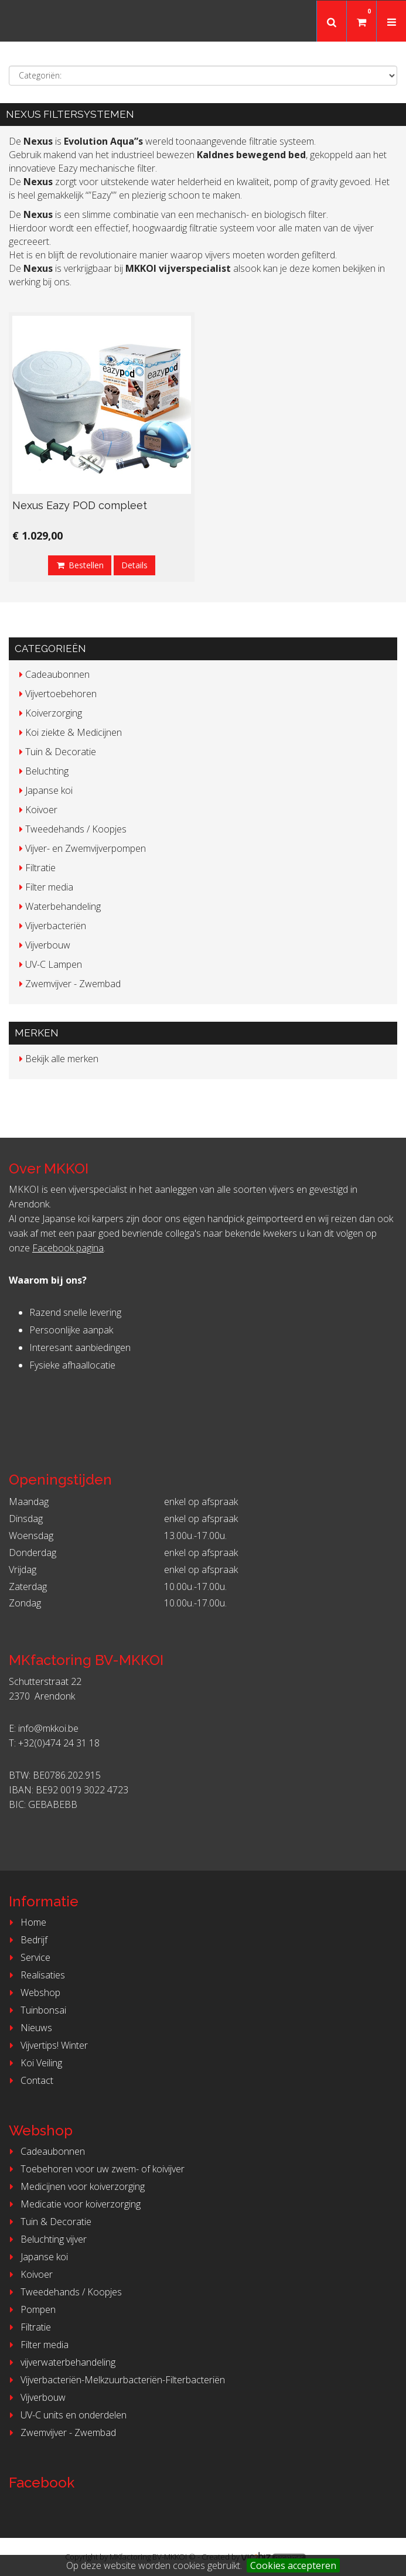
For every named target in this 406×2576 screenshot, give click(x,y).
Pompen (31, 2309)
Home (26, 1922)
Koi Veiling (34, 2062)
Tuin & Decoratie (48, 2221)
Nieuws (29, 2027)
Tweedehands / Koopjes (64, 2291)
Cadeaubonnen (45, 2151)
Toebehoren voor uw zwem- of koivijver (95, 2168)
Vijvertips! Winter (47, 2045)
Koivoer (29, 2274)
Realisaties (35, 1974)
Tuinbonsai (36, 2010)
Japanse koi (37, 2256)
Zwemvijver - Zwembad (61, 2432)
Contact (29, 2080)
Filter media (37, 2344)
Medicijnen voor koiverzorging (75, 2186)
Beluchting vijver (46, 2239)
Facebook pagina (68, 1247)
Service (28, 1957)
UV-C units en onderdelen (66, 2414)
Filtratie (28, 2327)
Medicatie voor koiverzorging (73, 2204)
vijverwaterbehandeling (60, 2362)
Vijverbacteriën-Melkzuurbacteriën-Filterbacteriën (115, 2379)
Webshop (33, 1992)
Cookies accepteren (293, 2565)
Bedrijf (26, 1939)
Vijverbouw (36, 2397)
